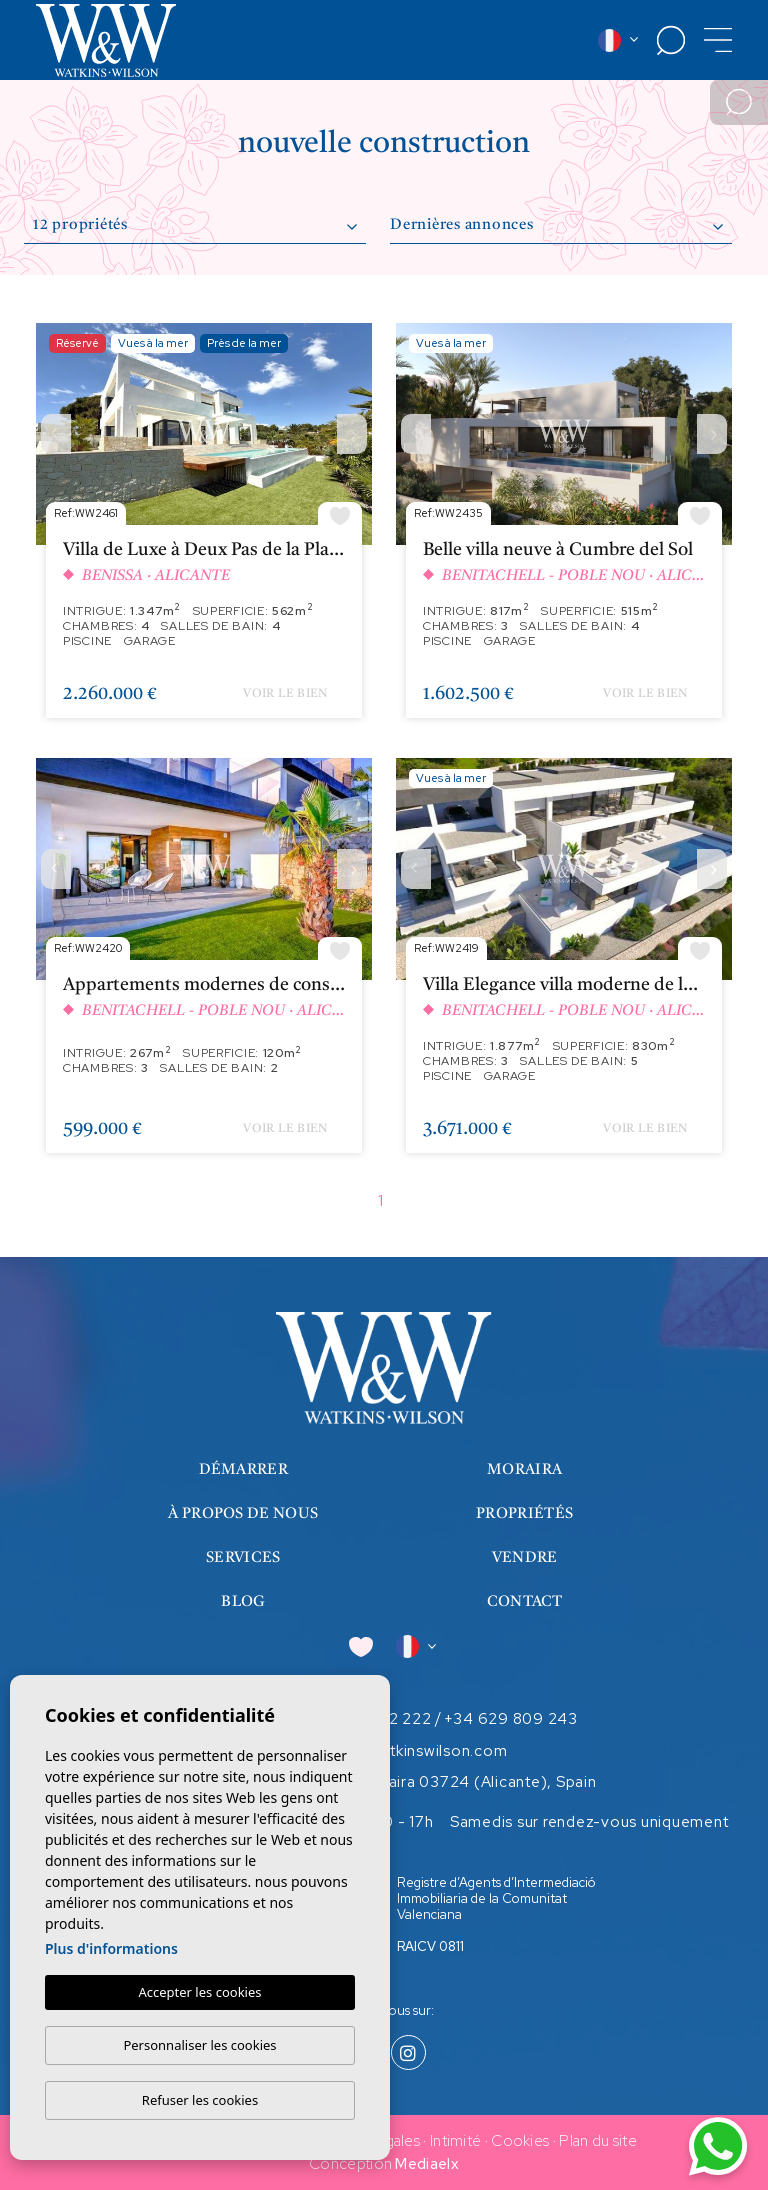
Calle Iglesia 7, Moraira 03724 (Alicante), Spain (424, 1782)
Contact (525, 1602)
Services (243, 1558)
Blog (243, 1602)
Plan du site (598, 2141)
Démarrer (243, 1470)
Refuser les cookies (200, 2100)
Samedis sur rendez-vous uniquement (589, 1822)
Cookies (520, 2141)
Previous (56, 434)
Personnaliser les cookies (199, 2045)
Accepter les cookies (199, 1992)
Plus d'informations (111, 1948)
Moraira (524, 1470)
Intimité (455, 2141)
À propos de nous (243, 1514)
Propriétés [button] (524, 1514)
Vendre (525, 1558)
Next (352, 434)
